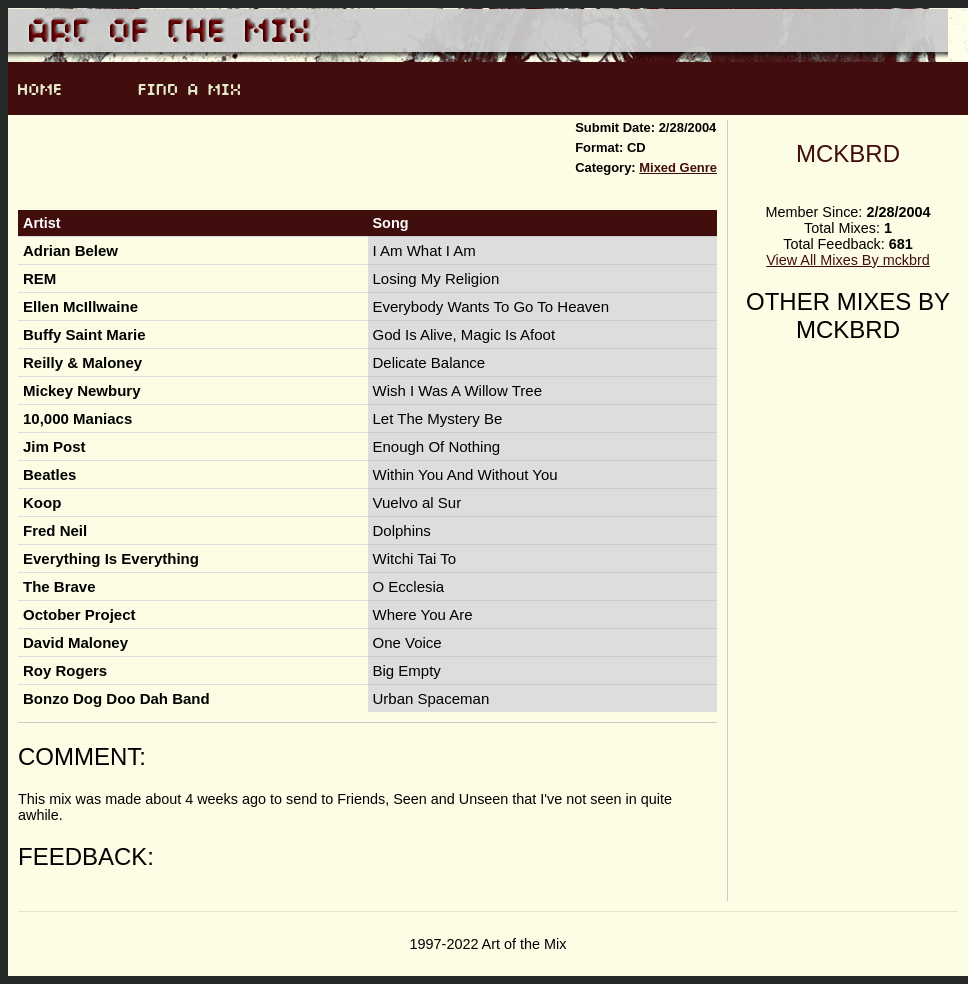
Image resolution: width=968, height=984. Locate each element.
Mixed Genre (678, 167)
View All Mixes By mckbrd (848, 260)
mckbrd (848, 153)
